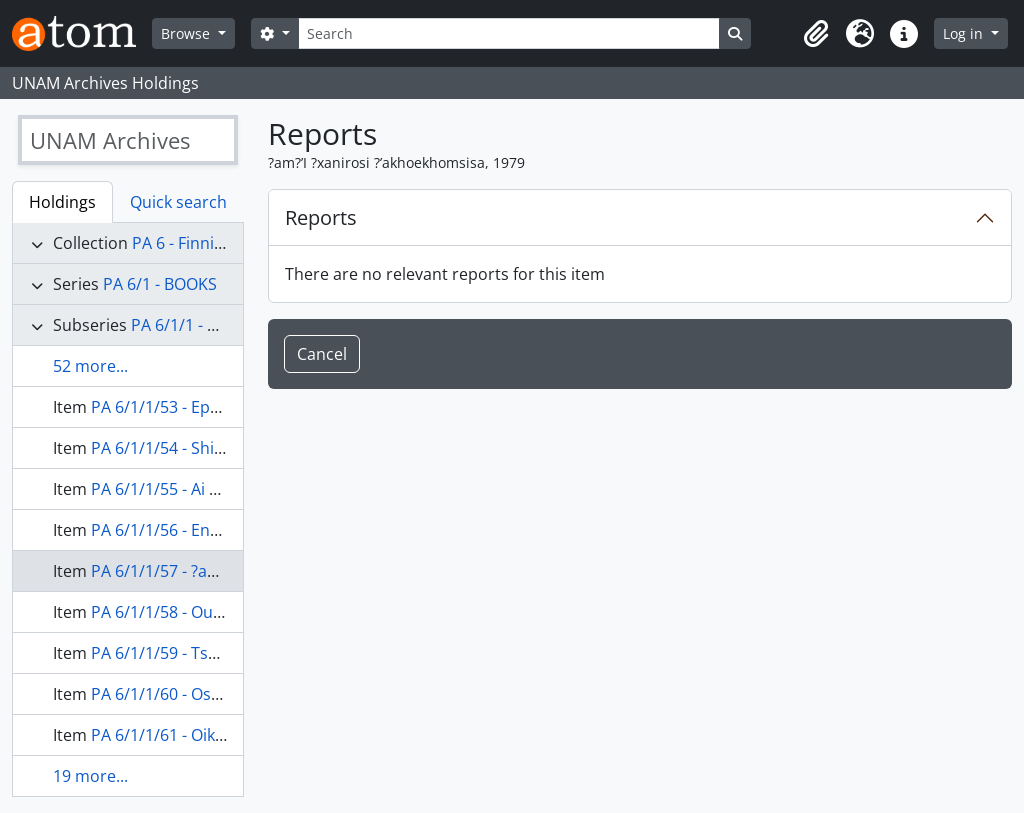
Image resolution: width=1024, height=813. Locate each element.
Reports (321, 217)
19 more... (90, 776)
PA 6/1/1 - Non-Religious (221, 325)
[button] (816, 34)
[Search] (509, 33)
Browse (187, 33)
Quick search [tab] (178, 202)
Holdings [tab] (62, 202)
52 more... (90, 366)
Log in (965, 33)
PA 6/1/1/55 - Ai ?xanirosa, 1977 (208, 489)
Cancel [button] (322, 354)
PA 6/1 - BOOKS (160, 284)
